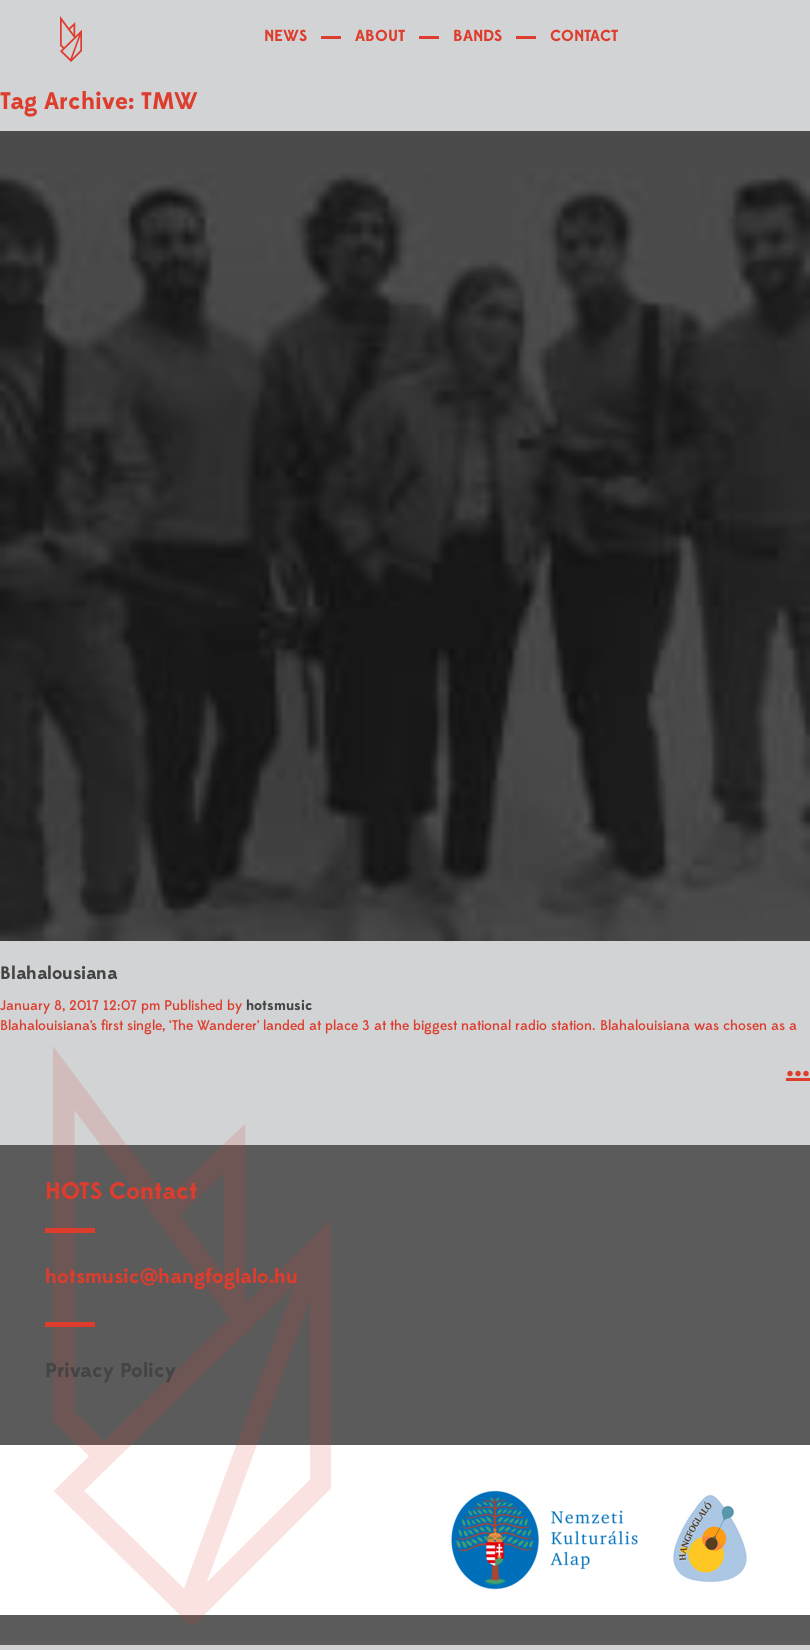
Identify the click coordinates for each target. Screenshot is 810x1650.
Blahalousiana (58, 973)
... (798, 1066)
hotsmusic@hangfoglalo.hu (171, 1276)
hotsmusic (279, 1005)
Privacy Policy (110, 1370)
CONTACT (584, 36)
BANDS (477, 36)
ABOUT (380, 36)
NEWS (285, 36)
